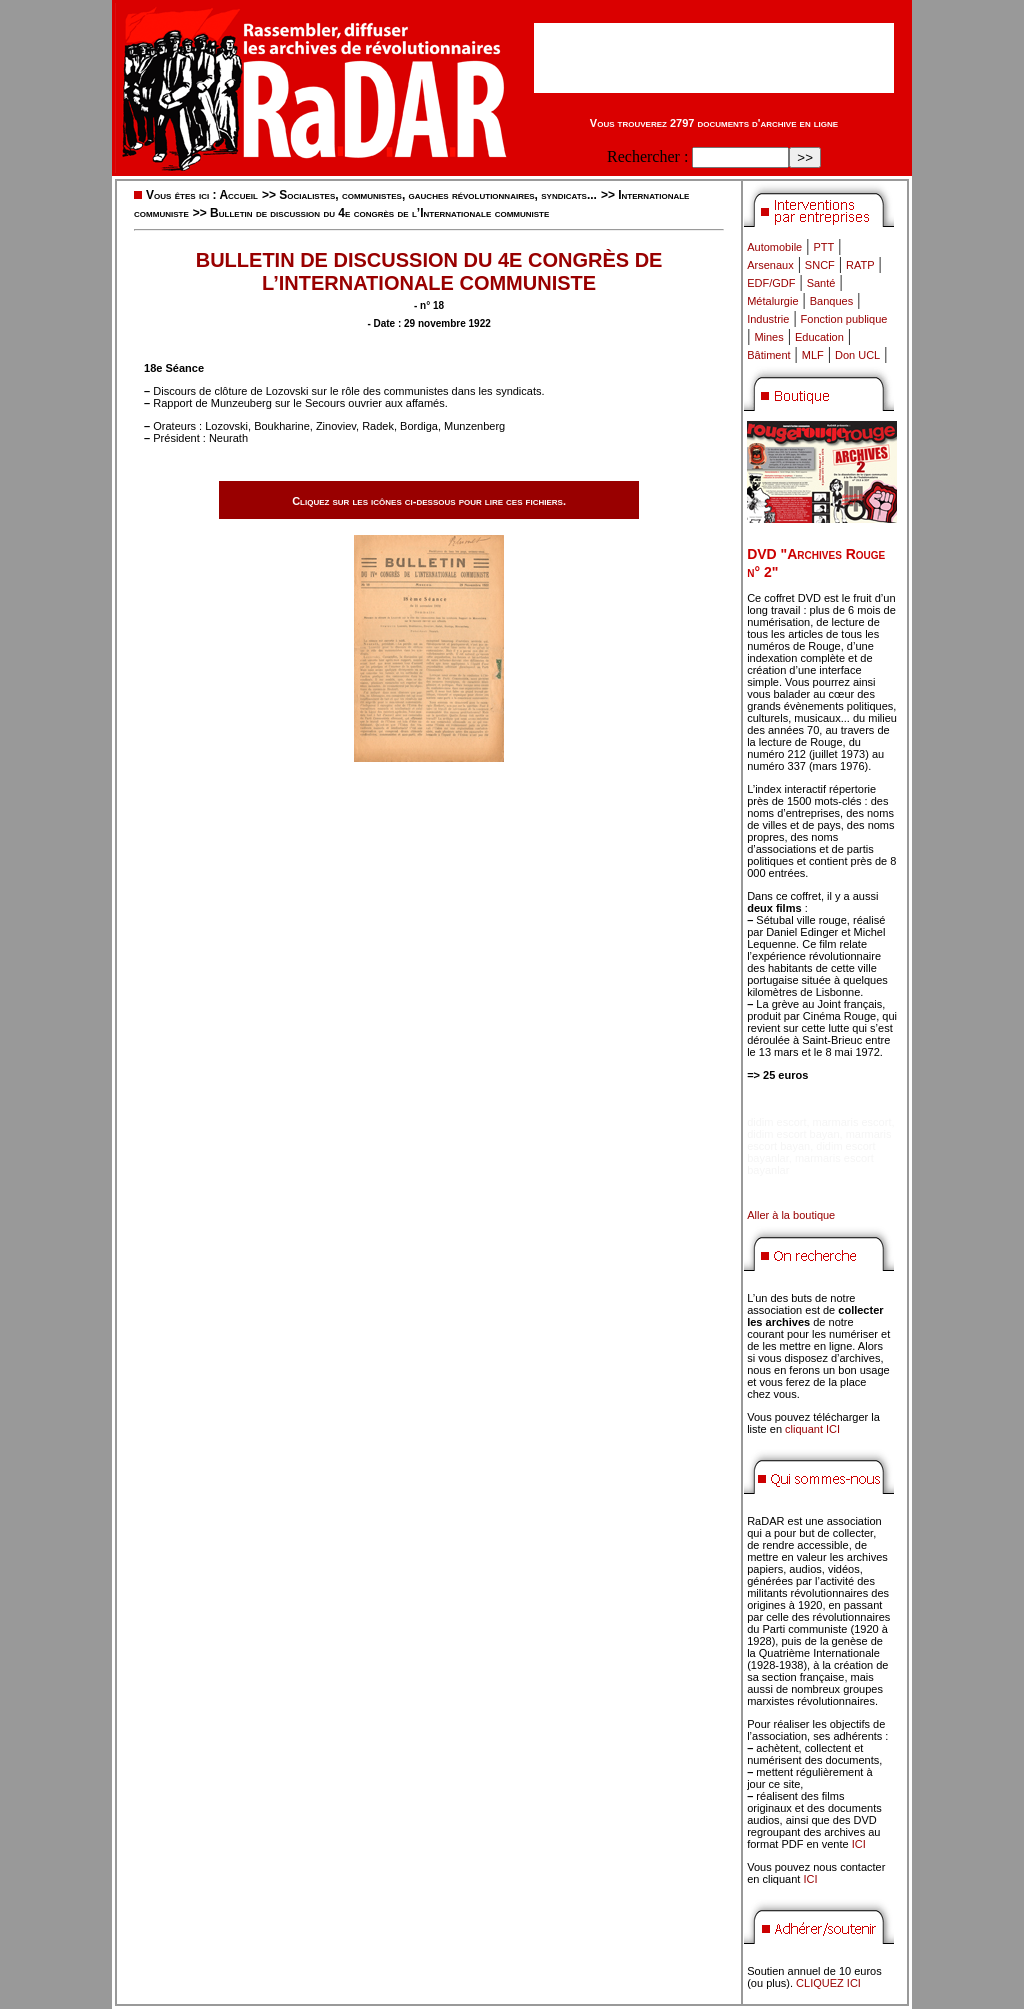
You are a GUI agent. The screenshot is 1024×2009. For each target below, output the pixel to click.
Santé (821, 283)
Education (819, 337)
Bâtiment (768, 355)
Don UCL (857, 355)
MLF (813, 355)
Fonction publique (844, 319)
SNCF (820, 265)
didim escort (776, 1122)
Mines (768, 337)
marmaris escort (852, 1122)
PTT (823, 247)
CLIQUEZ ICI (828, 1983)
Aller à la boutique (791, 1215)
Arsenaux (770, 265)
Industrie (768, 319)
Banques (831, 301)
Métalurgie (772, 301)
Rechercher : (647, 156)
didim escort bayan (793, 1134)
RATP (860, 265)
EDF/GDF (771, 283)
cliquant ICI (812, 1429)
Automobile (774, 247)
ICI (859, 1844)
